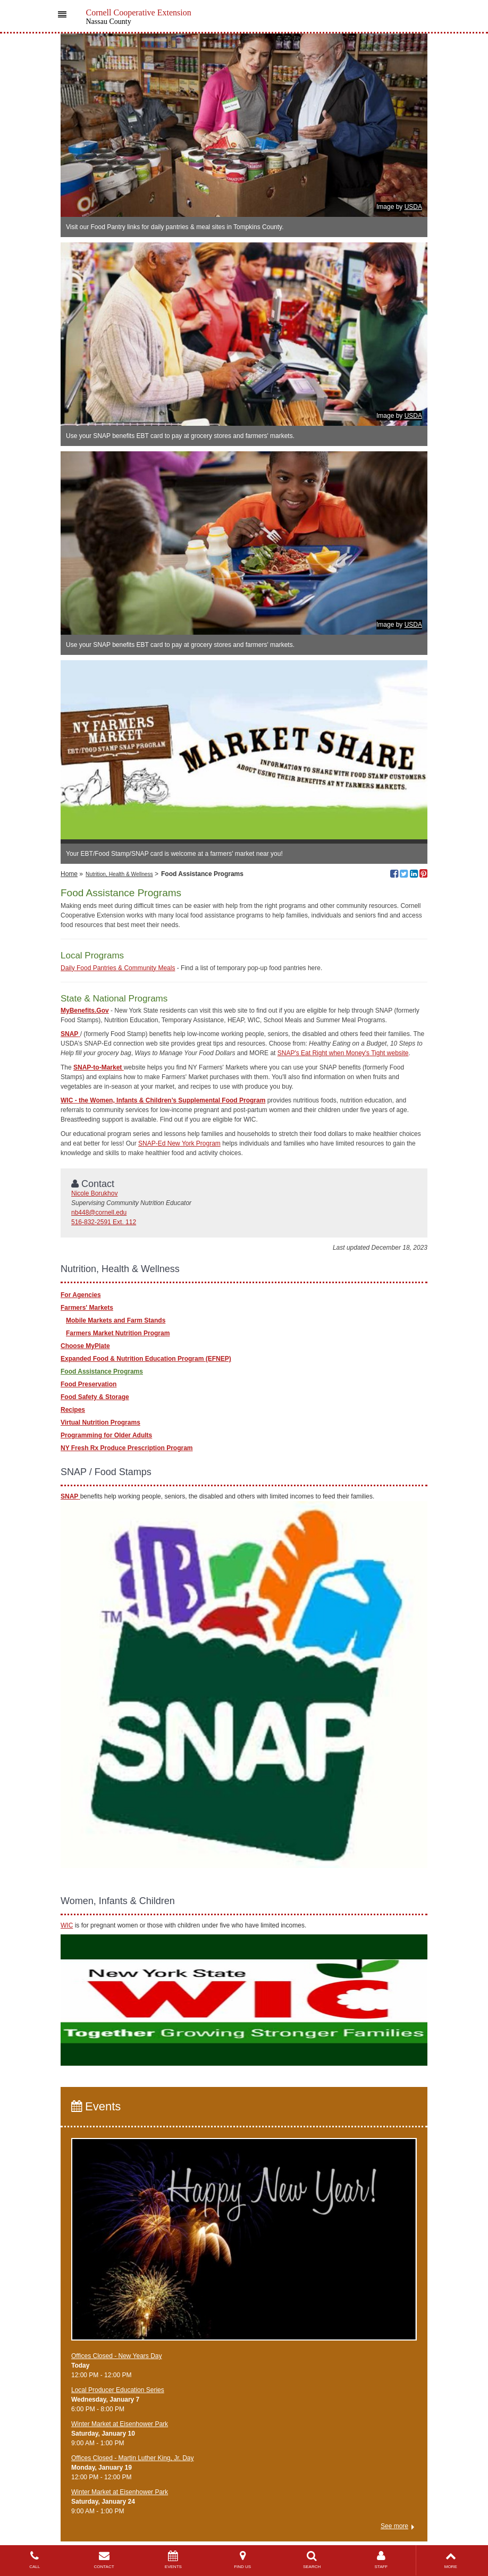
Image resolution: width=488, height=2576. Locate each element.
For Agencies (81, 1295)
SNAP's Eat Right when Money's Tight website (343, 1053)
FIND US (242, 2559)
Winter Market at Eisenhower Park (119, 2424)
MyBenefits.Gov (85, 1010)
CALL (34, 2559)
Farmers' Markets (87, 1307)
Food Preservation (88, 1384)
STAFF (381, 2559)
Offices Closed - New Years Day (116, 2356)
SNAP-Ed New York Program (179, 1143)
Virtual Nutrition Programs (100, 1422)
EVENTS (173, 2559)
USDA (413, 207)
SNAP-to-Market (98, 1067)
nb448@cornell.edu (99, 1212)
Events (96, 2106)
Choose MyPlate (85, 1346)
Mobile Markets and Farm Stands (115, 1320)
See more (394, 2526)
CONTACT (104, 2559)
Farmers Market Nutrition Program (118, 1333)
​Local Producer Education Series (117, 2390)
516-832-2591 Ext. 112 (103, 1222)
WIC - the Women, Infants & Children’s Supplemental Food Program (163, 1100)
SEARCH (311, 2559)
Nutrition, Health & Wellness (119, 874)
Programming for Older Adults (106, 1435)
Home (69, 874)
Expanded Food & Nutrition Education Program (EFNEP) (146, 1358)
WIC (67, 1925)
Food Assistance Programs (102, 1371)
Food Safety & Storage (95, 1397)
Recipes (73, 1409)
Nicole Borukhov (94, 1193)
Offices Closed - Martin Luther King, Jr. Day (132, 2458)
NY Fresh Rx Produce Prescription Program (127, 1448)
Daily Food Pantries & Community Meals (118, 968)
